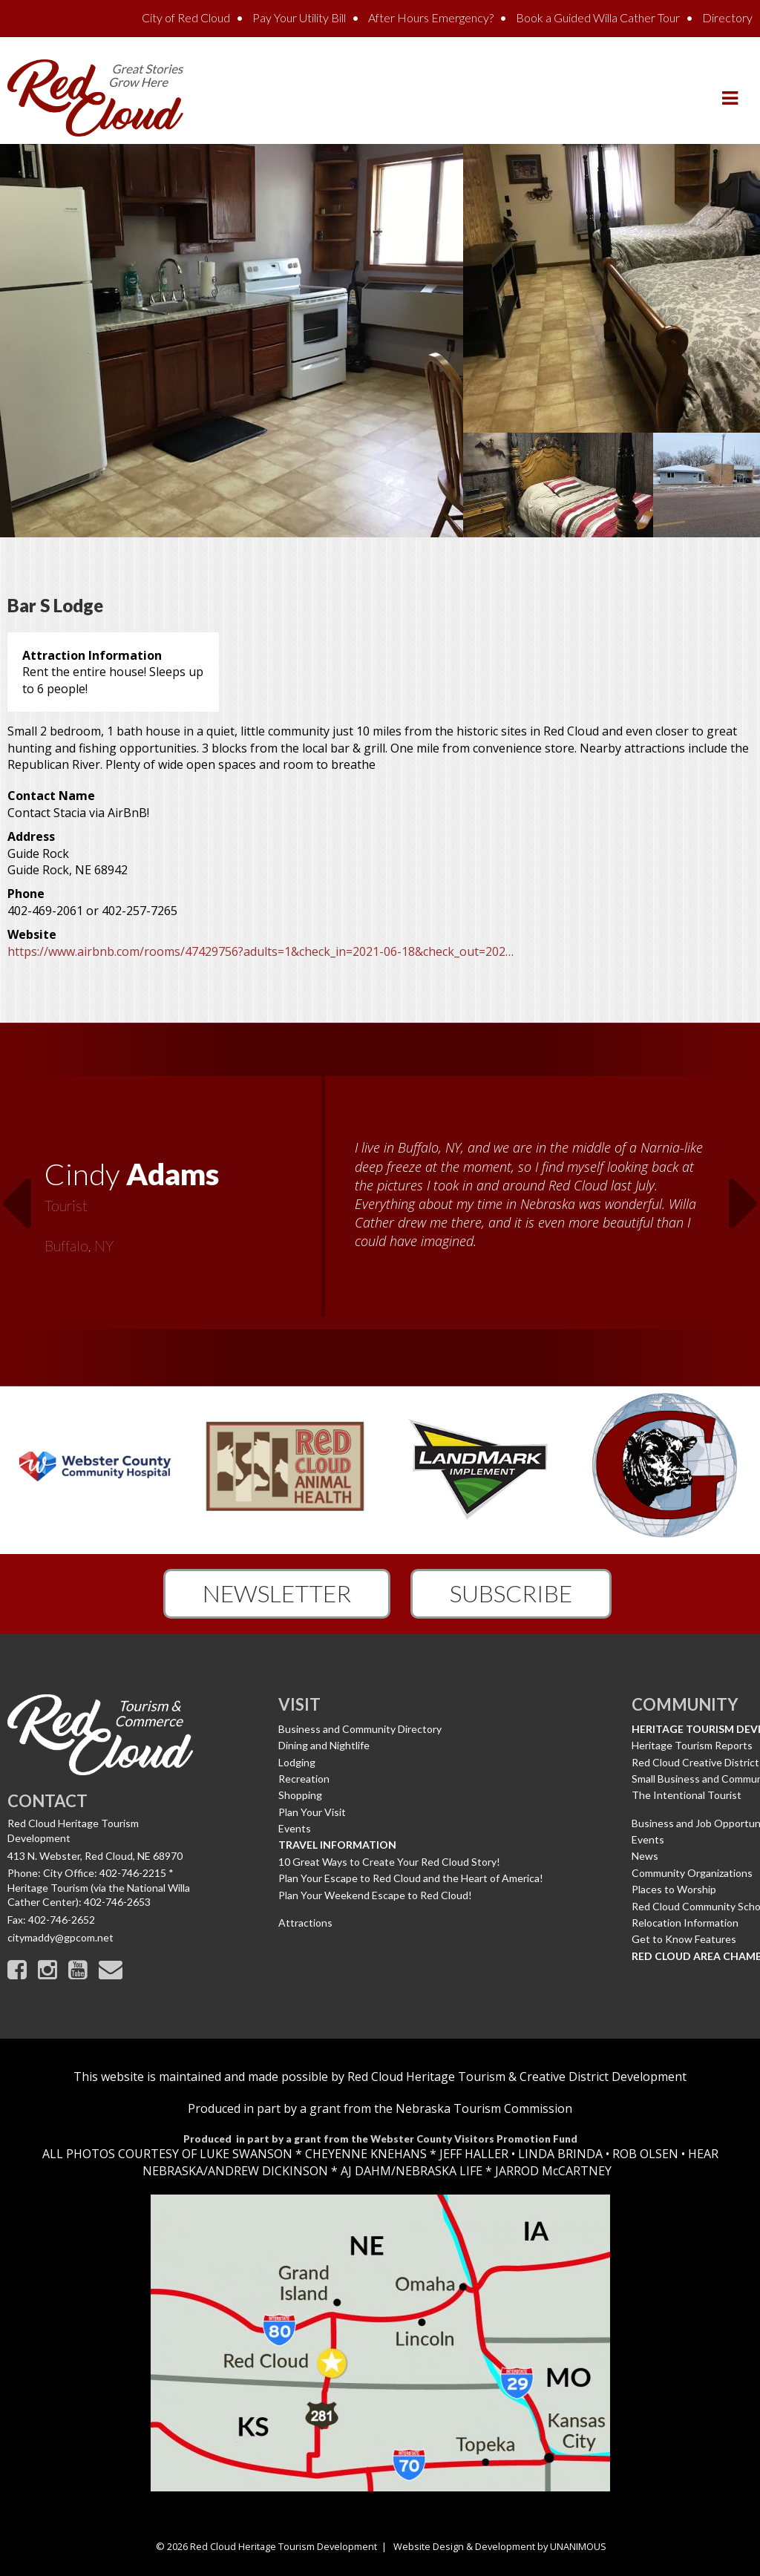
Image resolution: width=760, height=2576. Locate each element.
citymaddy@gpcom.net (60, 1937)
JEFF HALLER (472, 2154)
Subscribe (511, 1593)
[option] (380, 1204)
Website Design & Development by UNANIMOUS (499, 2546)
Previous (15, 1194)
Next (744, 1194)
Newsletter (277, 1593)
